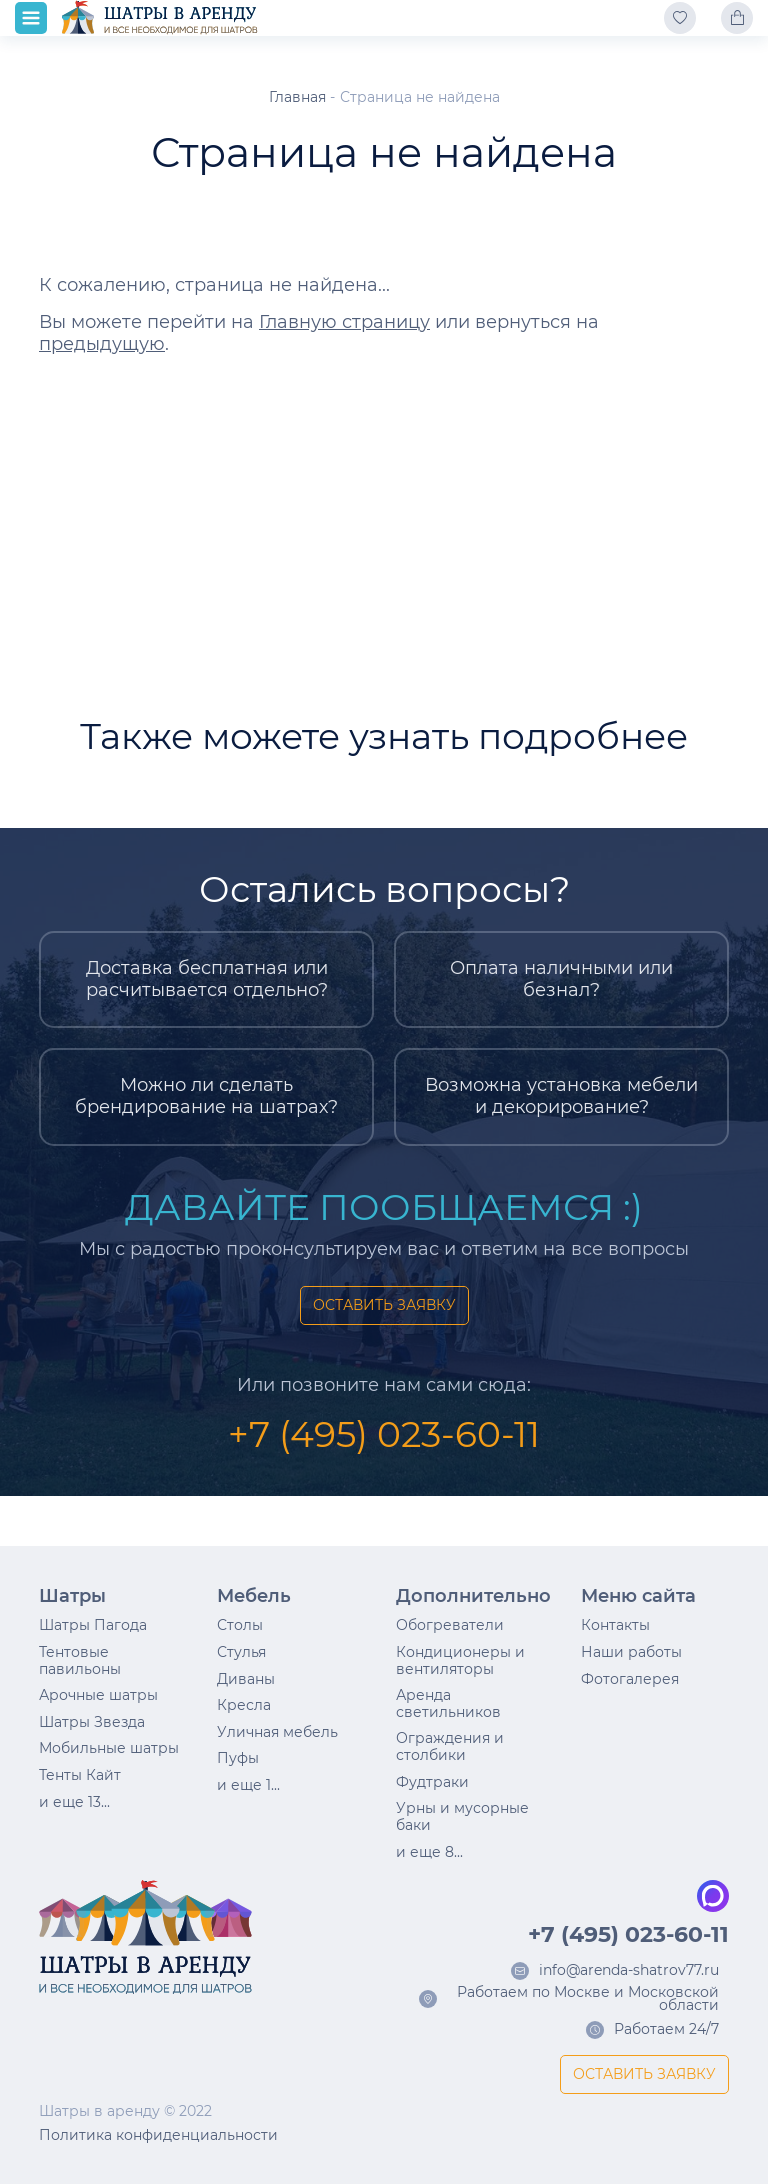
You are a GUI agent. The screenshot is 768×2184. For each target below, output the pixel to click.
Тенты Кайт (80, 1775)
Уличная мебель (277, 1732)
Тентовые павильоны (80, 1660)
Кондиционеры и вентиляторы (460, 1660)
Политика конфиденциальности (158, 2135)
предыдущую (102, 344)
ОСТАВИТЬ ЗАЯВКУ (384, 1305)
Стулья (241, 1652)
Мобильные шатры (109, 1748)
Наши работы (631, 1652)
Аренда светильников (448, 1703)
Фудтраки (432, 1782)
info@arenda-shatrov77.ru (629, 1971)
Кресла (244, 1705)
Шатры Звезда (92, 1722)
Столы (240, 1625)
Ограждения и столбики (450, 1746)
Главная (297, 97)
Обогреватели (450, 1625)
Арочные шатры (98, 1695)
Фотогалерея (630, 1679)
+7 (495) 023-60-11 (384, 1434)
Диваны (246, 1679)
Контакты (615, 1625)
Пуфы (238, 1758)
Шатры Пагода (93, 1625)
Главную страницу (344, 322)
